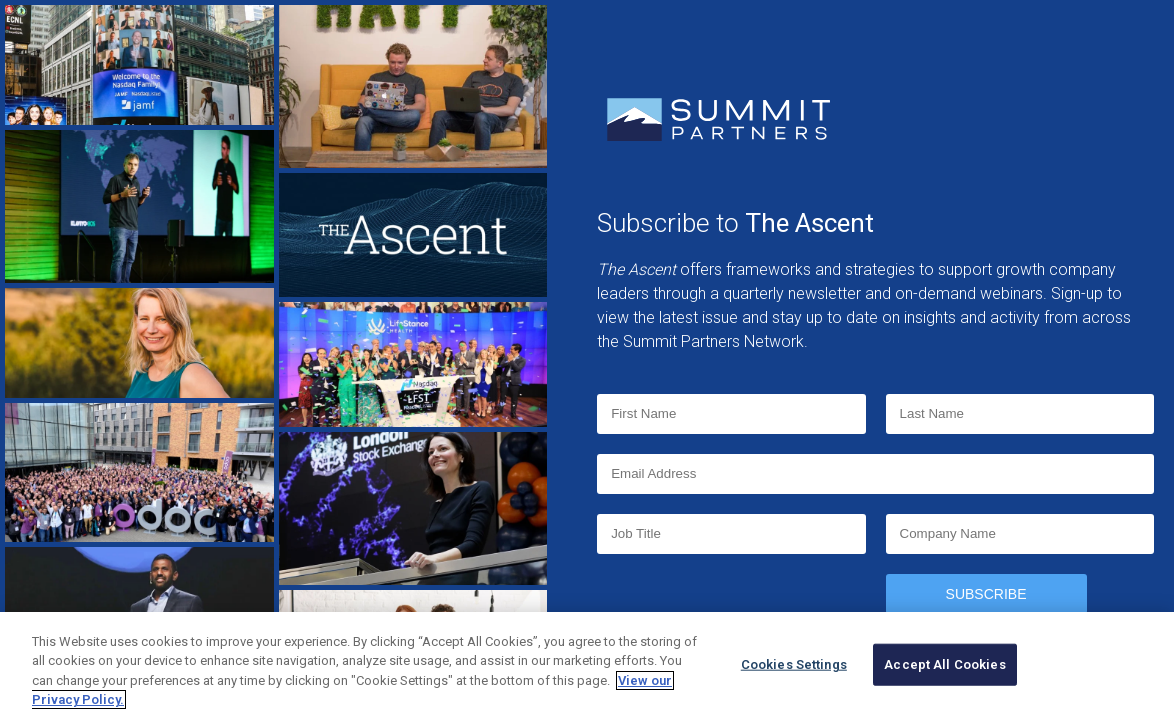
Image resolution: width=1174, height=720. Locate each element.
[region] (587, 666)
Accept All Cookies (944, 664)
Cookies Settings (794, 664)
